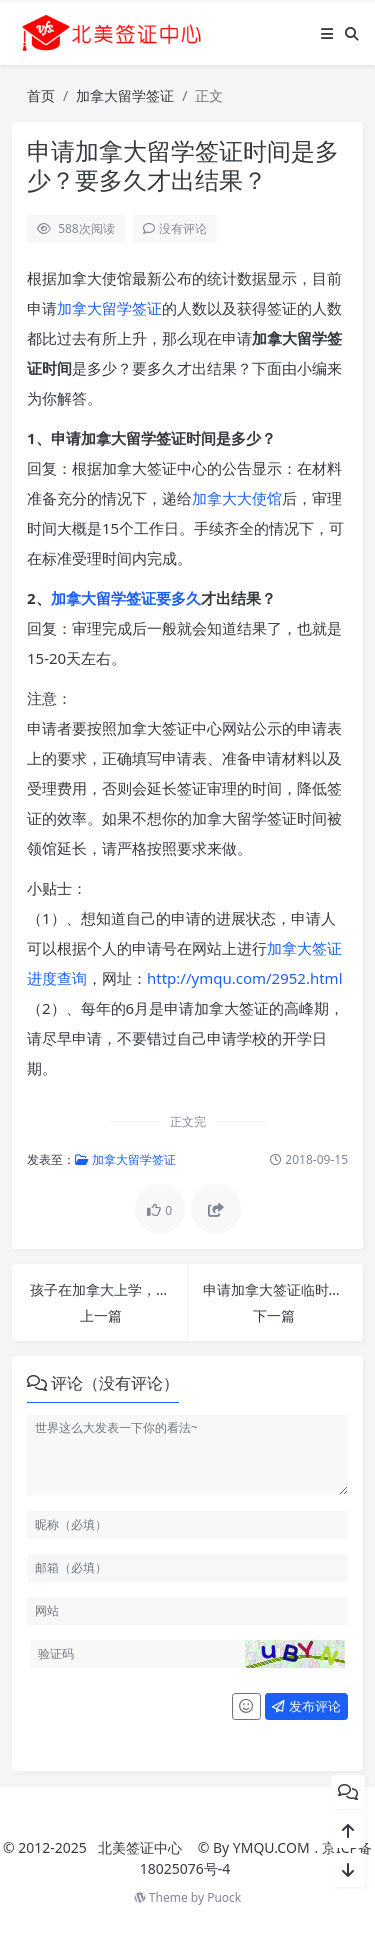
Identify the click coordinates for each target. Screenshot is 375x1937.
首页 (41, 95)
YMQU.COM (271, 1847)
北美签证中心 (140, 1847)
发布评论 (306, 1706)
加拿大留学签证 (125, 95)
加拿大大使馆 (237, 498)
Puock (224, 1897)
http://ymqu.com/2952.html (245, 978)
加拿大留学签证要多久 (126, 598)
